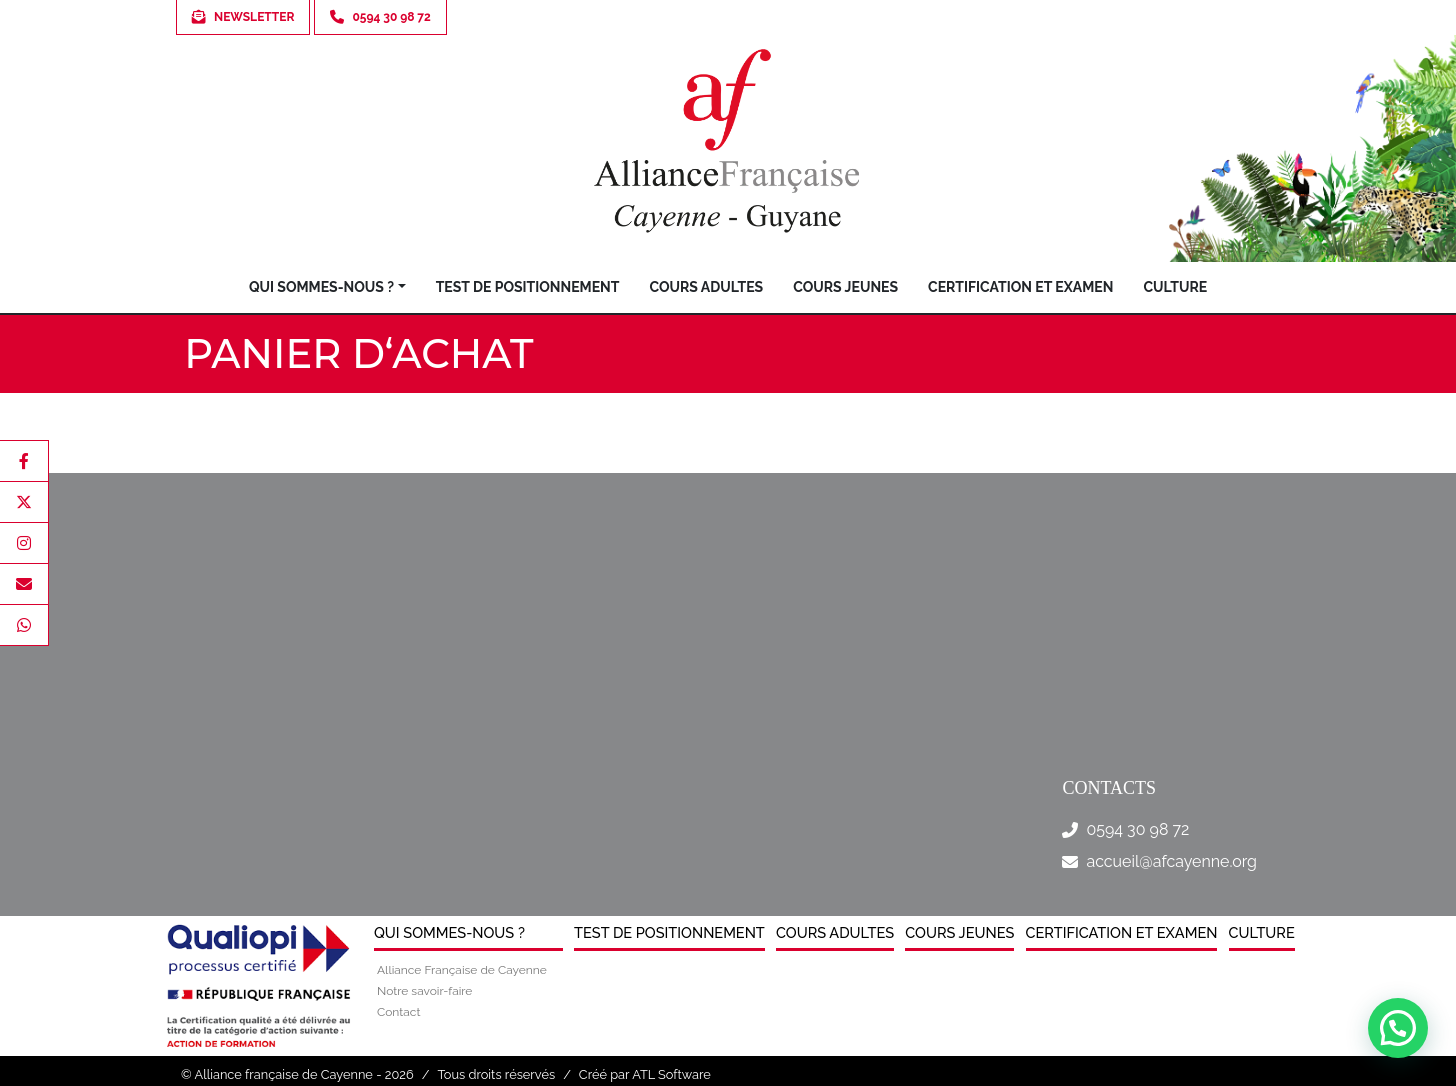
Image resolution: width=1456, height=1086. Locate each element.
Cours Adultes (706, 287)
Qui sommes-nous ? (321, 287)
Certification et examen (1020, 287)
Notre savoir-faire (424, 991)
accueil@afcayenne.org (1171, 861)
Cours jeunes (845, 287)
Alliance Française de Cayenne (462, 970)
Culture (1175, 287)
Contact (398, 1012)
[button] (1398, 1028)
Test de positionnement (528, 287)
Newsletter (243, 17)
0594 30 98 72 (1137, 829)
